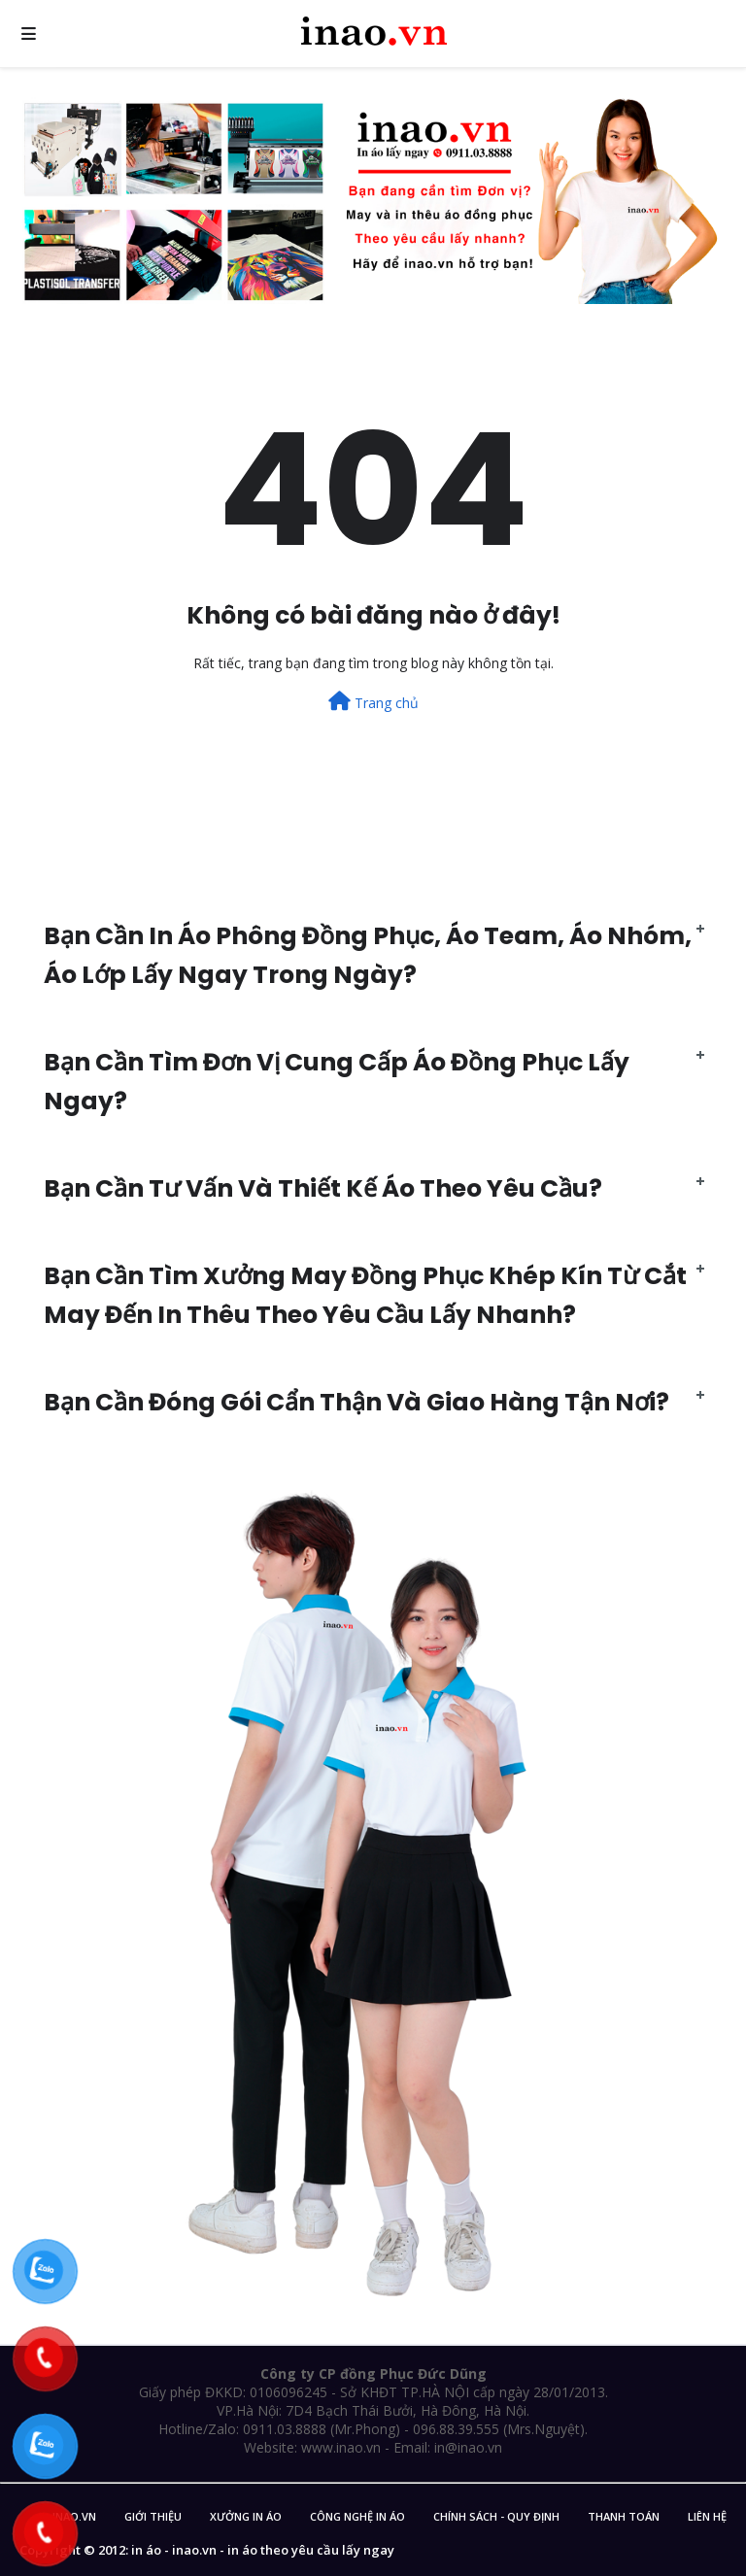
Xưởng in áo (246, 2516)
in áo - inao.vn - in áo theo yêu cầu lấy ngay (262, 2550)
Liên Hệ (707, 2516)
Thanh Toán (624, 2516)
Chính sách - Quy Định (496, 2516)
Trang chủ (373, 702)
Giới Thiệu (153, 2516)
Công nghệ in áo (357, 2516)
